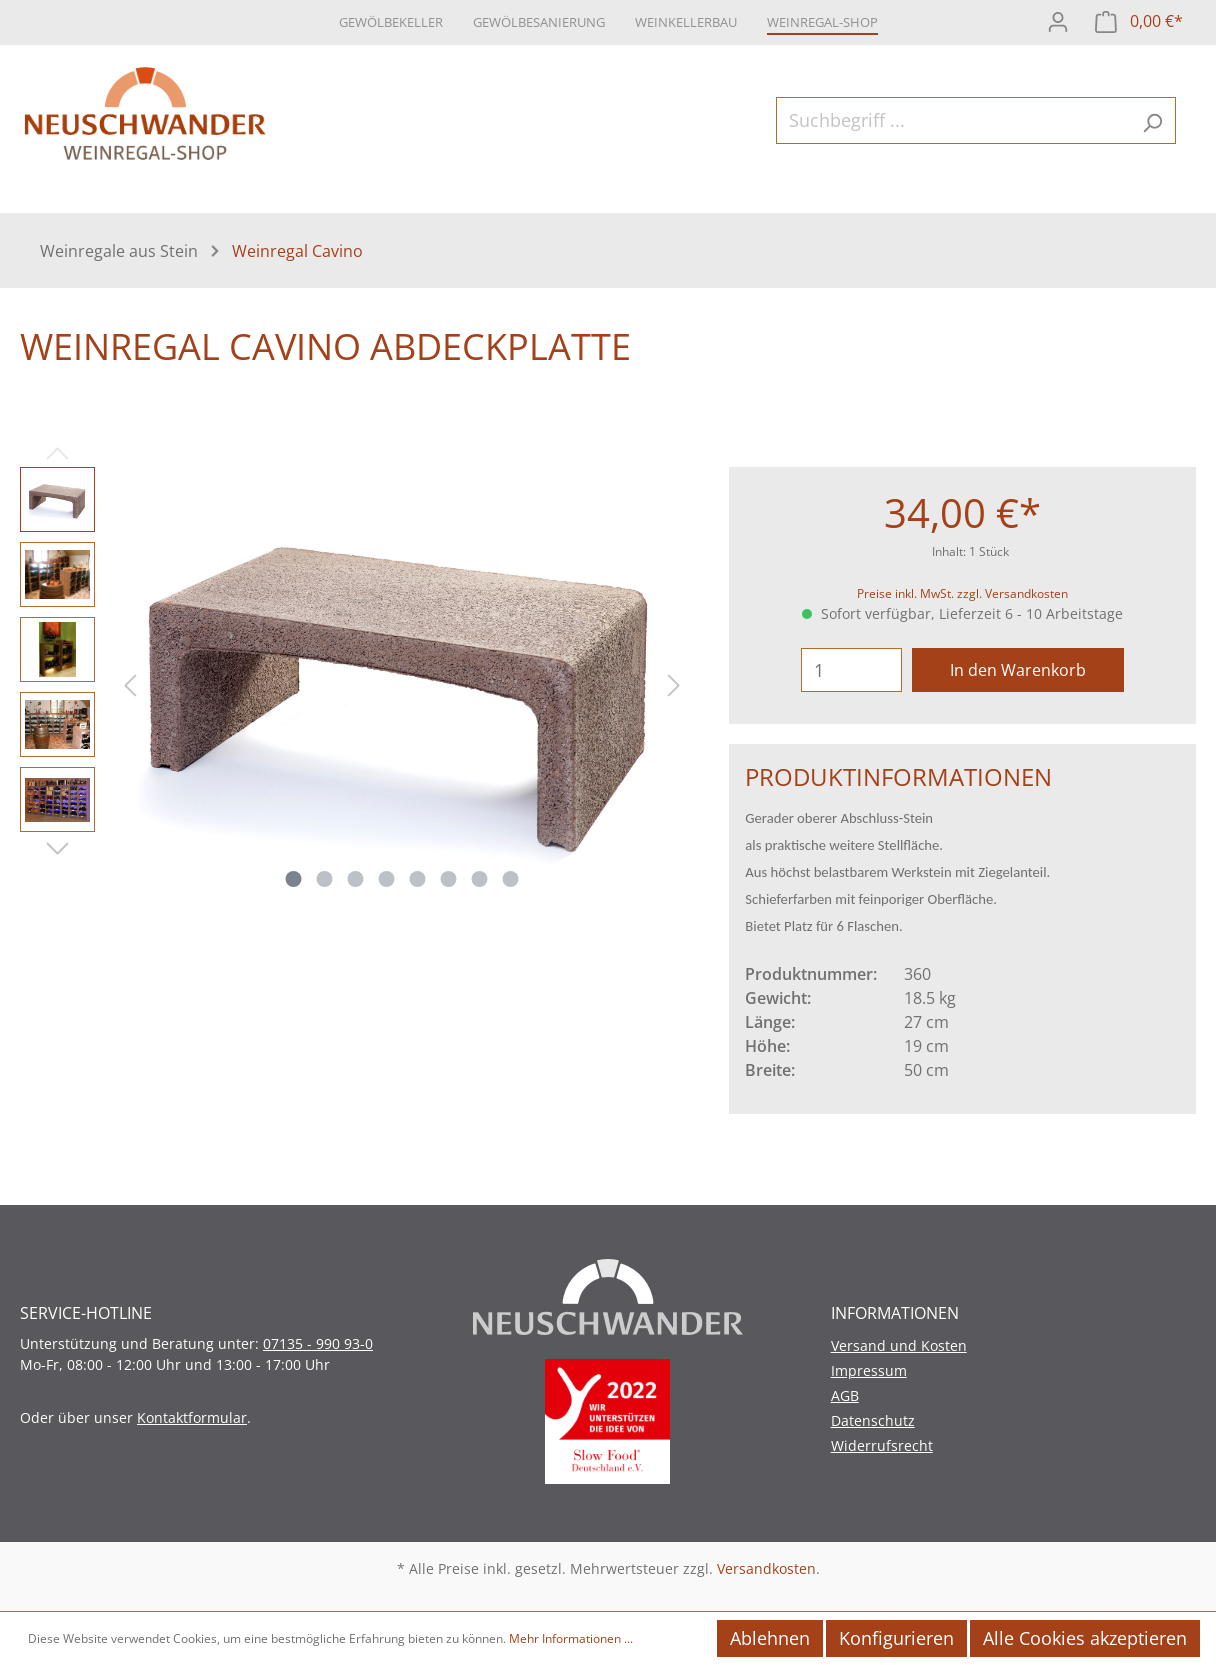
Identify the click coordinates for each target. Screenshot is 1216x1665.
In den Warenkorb (1018, 670)
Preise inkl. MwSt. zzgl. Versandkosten (962, 593)
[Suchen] (1152, 120)
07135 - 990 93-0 (318, 1343)
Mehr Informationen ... (571, 1638)
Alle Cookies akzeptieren (1085, 1638)
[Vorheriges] (130, 682)
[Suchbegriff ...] (953, 120)
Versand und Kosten (899, 1345)
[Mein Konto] (1058, 19)
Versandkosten (766, 1568)
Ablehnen (770, 1638)
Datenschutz (873, 1420)
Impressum (869, 1370)
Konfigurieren (896, 1638)
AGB (845, 1395)
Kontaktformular (192, 1417)
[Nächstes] (674, 682)
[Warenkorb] (1139, 19)
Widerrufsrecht (882, 1445)
